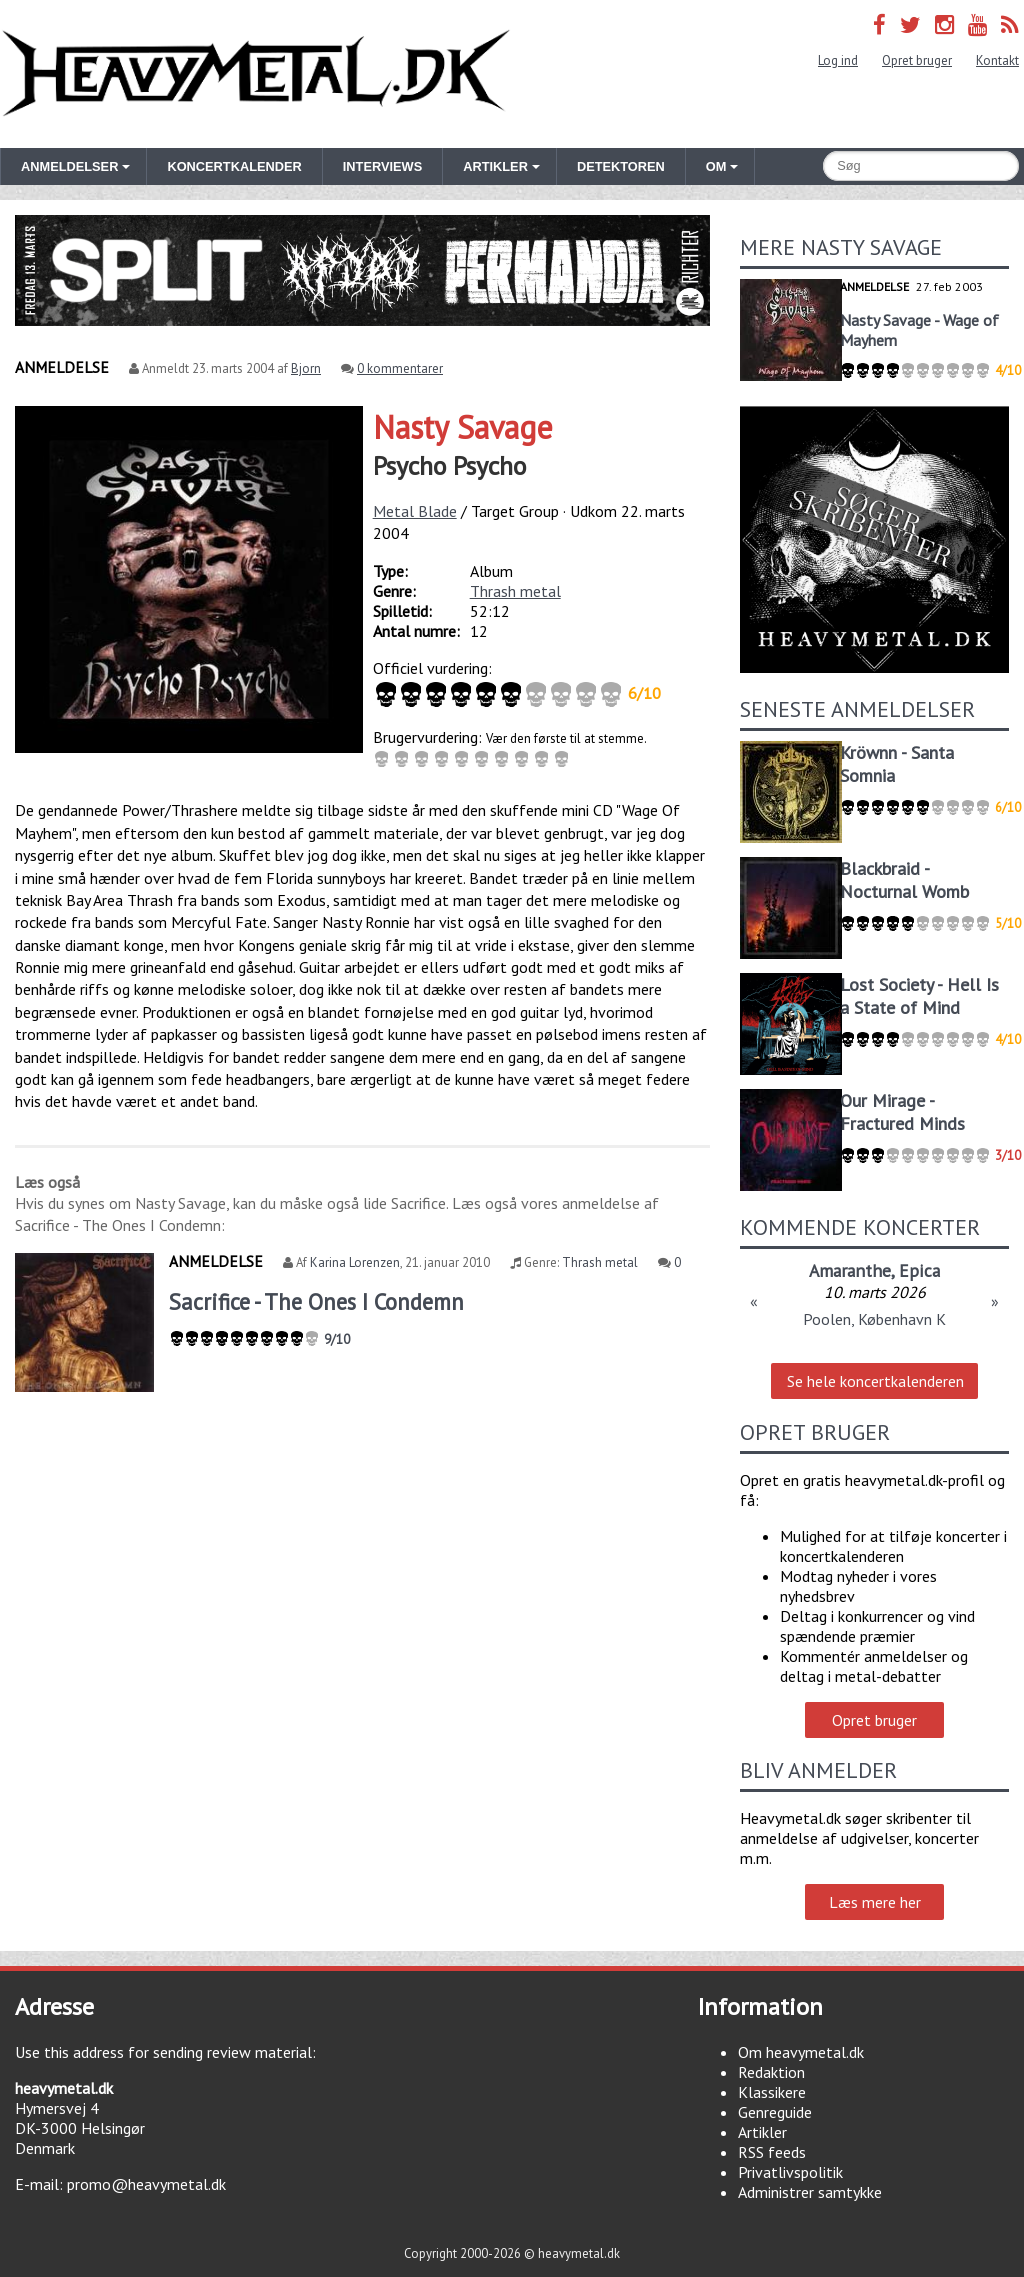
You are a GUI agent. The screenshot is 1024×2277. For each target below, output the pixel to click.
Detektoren (621, 166)
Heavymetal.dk (256, 74)
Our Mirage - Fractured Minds (902, 1112)
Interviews (382, 166)
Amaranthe (850, 1270)
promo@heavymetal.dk (146, 2184)
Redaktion (771, 2072)
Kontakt (997, 60)
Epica (919, 1270)
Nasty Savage (463, 427)
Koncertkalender (234, 166)
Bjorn (306, 368)
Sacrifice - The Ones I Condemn (316, 1301)
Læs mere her (875, 1902)
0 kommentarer (400, 368)
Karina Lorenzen (355, 1262)
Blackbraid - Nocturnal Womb (904, 880)
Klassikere (772, 2092)
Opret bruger (917, 60)
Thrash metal (515, 591)
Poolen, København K (874, 1319)
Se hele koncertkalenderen (875, 1381)
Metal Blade (415, 511)
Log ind (838, 60)
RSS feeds (772, 2152)
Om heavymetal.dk (801, 2052)
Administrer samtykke (810, 2192)
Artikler (762, 2132)
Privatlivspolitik (790, 2172)
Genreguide (775, 2112)
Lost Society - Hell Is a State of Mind (919, 996)
